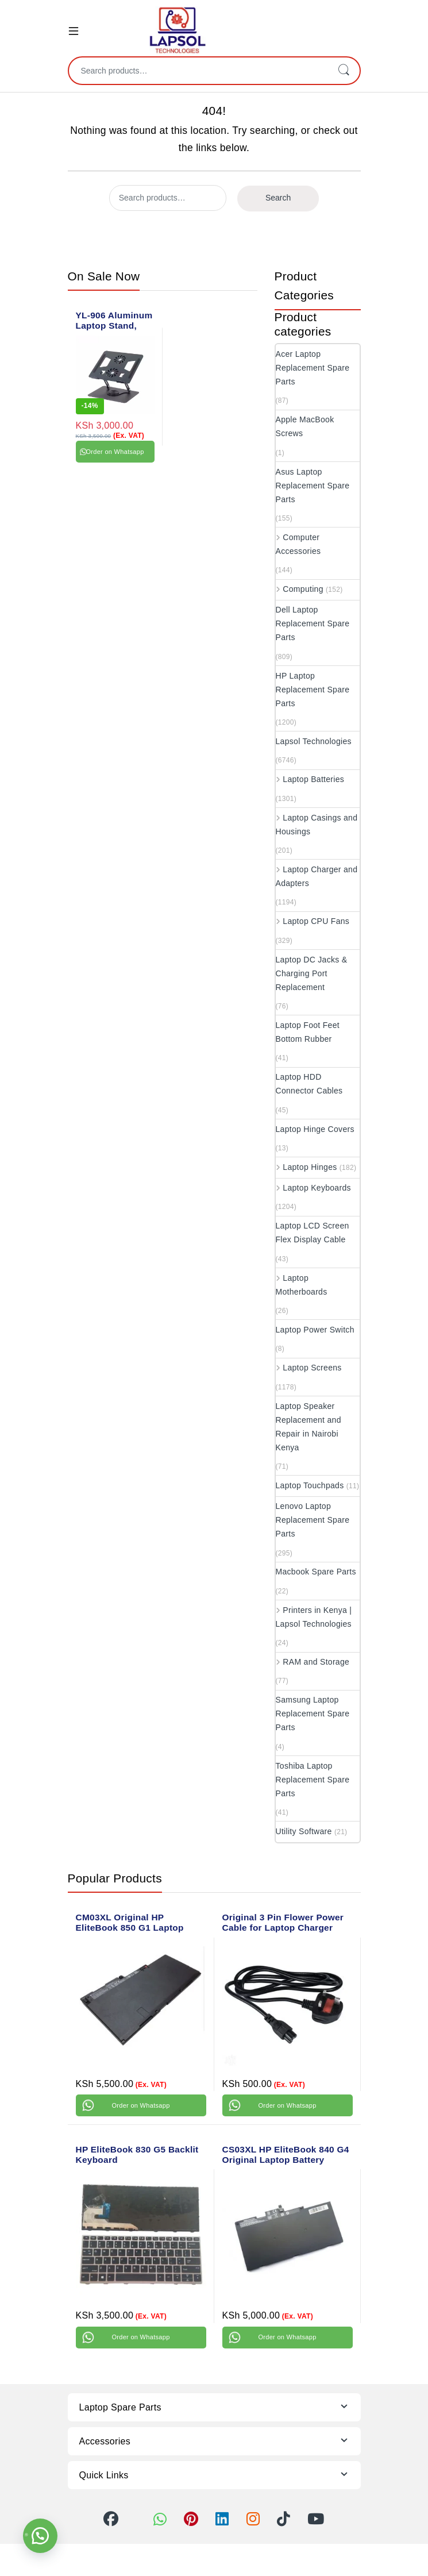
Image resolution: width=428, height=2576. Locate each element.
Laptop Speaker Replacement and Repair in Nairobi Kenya (308, 1426)
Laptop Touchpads (310, 1485)
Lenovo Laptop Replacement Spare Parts (313, 1519)
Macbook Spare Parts (316, 1571)
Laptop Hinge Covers (315, 1129)
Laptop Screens (309, 1367)
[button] (40, 2536)
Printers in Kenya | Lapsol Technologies (314, 1616)
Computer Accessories (298, 544)
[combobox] (198, 70)
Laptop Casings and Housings (317, 824)
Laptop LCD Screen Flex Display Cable (312, 1232)
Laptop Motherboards (301, 1284)
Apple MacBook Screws (305, 426)
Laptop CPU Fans (313, 921)
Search (343, 70)
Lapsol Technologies (314, 741)
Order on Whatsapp (115, 451)
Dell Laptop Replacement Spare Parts (313, 623)
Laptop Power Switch (315, 1329)
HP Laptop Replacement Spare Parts (313, 689)
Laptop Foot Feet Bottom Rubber (308, 1032)
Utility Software (304, 1831)
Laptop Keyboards (313, 1187)
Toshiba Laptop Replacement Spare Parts (313, 1779)
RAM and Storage (313, 1661)
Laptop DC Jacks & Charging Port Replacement (312, 973)
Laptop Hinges (306, 1167)
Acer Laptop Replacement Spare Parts (313, 367)
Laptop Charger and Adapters (317, 876)
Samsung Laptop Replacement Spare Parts (313, 1713)
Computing (299, 589)
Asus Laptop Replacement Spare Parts (313, 485)
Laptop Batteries (310, 779)
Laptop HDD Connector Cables (309, 1083)
